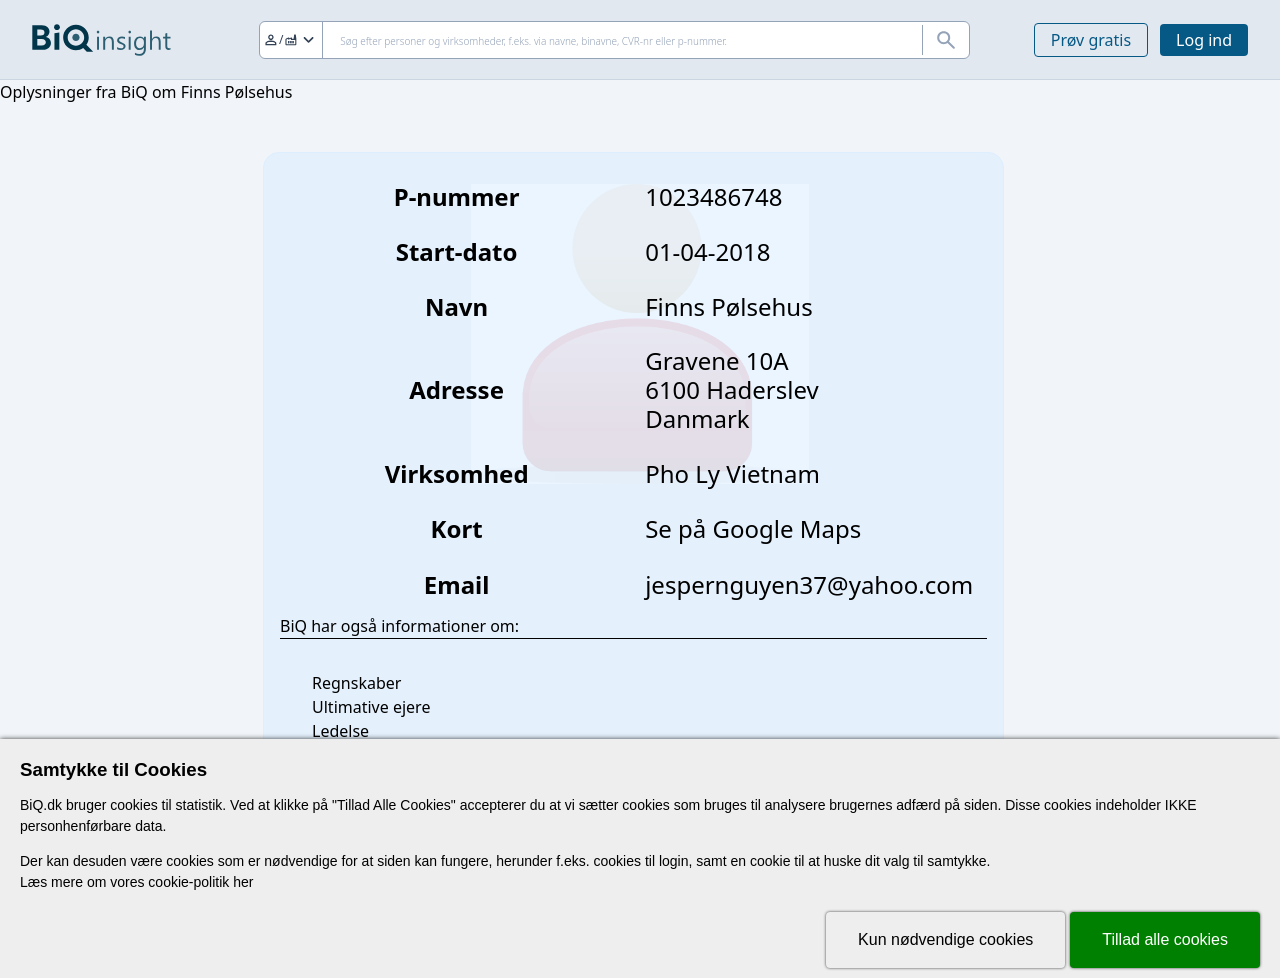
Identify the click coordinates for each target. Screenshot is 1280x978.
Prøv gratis (1091, 40)
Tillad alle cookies (1165, 939)
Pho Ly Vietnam (732, 473)
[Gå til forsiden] (101, 40)
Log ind (1204, 40)
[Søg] (614, 40)
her (243, 882)
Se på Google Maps (753, 528)
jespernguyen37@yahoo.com (809, 584)
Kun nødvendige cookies (945, 939)
